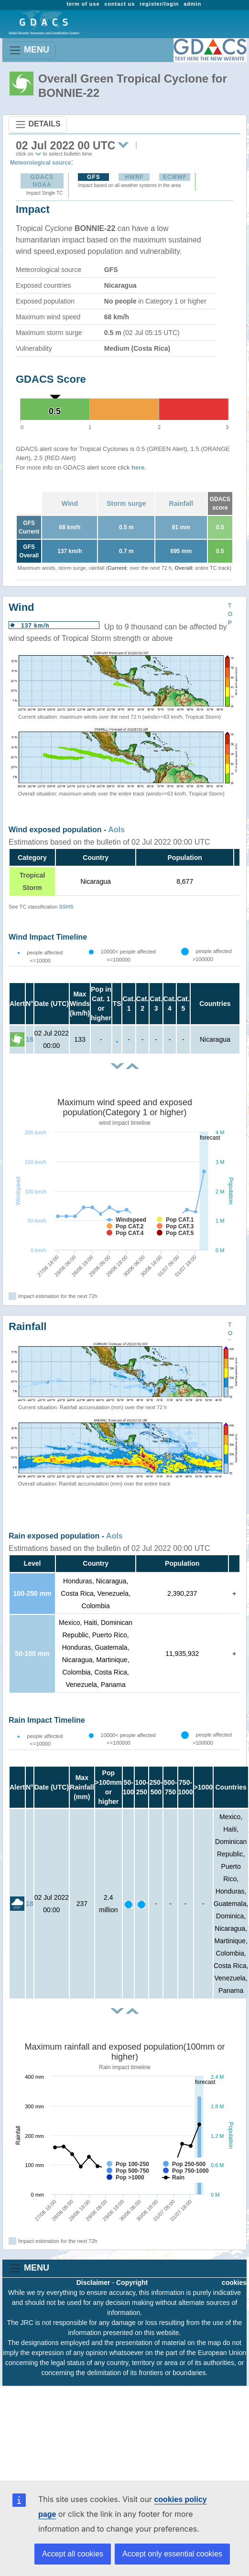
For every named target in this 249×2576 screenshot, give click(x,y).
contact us (119, 4)
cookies (234, 2282)
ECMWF (175, 177)
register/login (159, 4)
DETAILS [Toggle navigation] (38, 124)
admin (192, 4)
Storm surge (126, 503)
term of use (82, 4)
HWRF (134, 177)
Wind (70, 503)
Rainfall (181, 503)
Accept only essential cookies (172, 2554)
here (137, 467)
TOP (230, 614)
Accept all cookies (72, 2554)
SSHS (66, 907)
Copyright (132, 2282)
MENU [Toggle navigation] (29, 50)
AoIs (116, 830)
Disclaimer (93, 2282)
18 (29, 1039)
